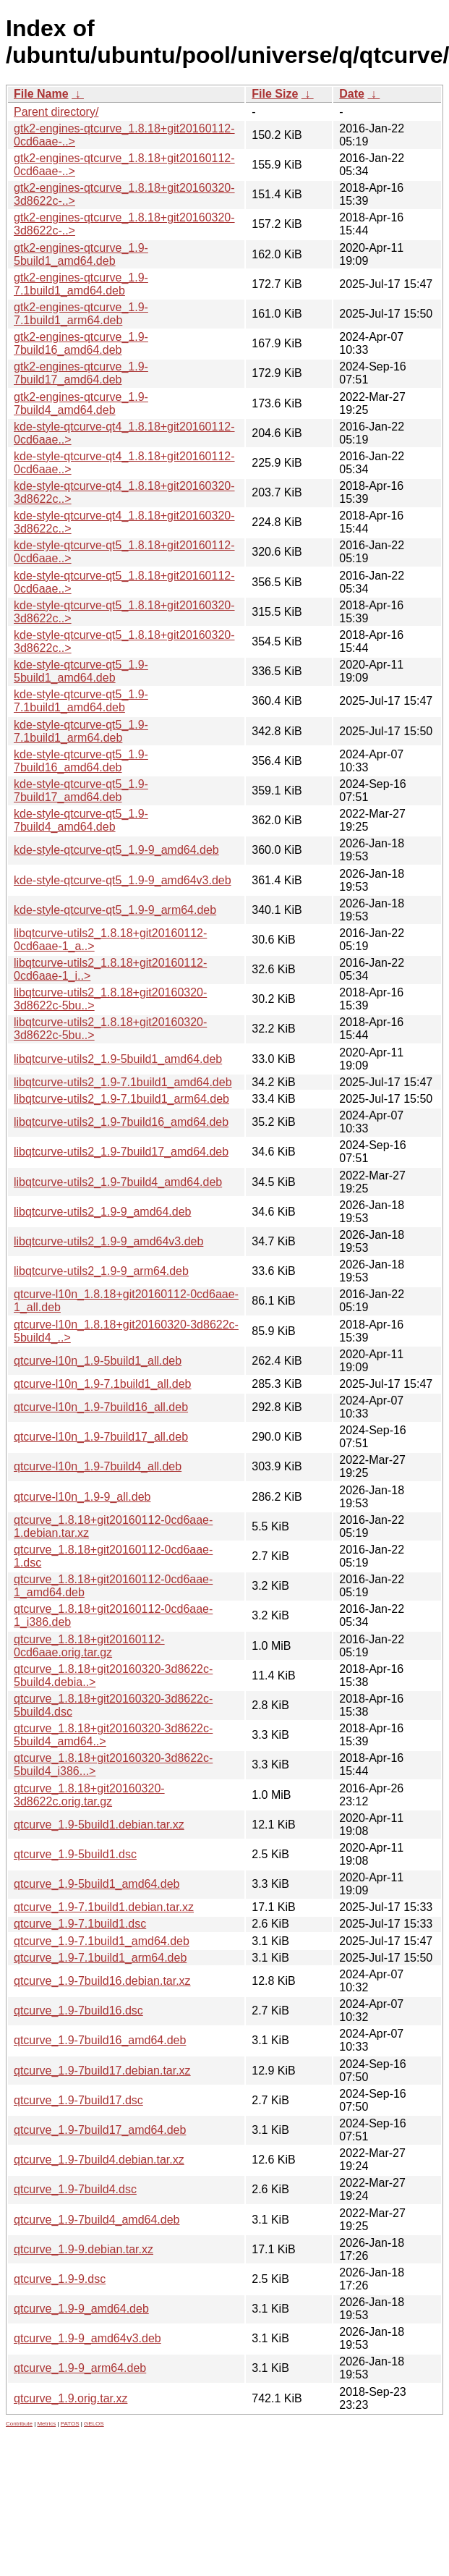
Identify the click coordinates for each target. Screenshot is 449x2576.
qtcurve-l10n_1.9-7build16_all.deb (101, 1407)
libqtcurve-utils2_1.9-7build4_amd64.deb (118, 1182)
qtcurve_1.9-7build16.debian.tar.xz (102, 1981)
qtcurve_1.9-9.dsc (60, 2279)
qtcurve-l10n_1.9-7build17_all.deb (101, 1437)
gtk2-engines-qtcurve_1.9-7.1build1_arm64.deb (81, 313)
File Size (275, 94)
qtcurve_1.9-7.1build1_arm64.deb (100, 1958)
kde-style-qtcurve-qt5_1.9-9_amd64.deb (116, 850)
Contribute (19, 2423)
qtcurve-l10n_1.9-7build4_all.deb (97, 1466)
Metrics (46, 2423)
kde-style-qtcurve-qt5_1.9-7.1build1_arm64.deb (81, 731)
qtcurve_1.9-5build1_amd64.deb (97, 1884)
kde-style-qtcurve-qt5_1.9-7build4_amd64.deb (81, 820)
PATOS (70, 2423)
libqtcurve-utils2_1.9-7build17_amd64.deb (121, 1151)
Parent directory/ (56, 112)
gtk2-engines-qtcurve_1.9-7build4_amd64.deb (81, 403)
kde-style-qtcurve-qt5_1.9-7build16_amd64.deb (81, 761)
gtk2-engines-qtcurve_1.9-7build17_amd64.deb (81, 373)
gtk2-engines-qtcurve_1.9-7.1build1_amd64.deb (81, 284)
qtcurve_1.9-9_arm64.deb (80, 2368)
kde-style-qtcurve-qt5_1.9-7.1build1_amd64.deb (81, 700)
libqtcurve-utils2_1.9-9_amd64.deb (102, 1212)
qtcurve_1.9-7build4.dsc (75, 2189)
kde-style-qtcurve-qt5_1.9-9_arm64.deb (115, 910)
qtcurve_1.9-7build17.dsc (78, 2100)
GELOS (94, 2423)
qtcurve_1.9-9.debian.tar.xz (83, 2249)
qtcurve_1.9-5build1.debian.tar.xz (99, 1824)
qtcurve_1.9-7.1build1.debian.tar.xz (104, 1907)
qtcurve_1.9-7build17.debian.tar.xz (102, 2070)
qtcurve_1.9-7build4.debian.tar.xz (99, 2159)
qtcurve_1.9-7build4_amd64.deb (97, 2219)
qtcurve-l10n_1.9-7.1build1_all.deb (103, 1384)
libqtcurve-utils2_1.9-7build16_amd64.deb (121, 1122)
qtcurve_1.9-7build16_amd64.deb (100, 2040)
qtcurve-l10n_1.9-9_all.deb (82, 1497)
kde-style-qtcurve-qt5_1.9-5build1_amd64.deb (81, 671)
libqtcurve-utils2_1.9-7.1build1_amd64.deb (123, 1082)
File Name (41, 94)
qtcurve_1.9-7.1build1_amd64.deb (101, 1941)
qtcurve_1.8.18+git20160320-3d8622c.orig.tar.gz (89, 1795)
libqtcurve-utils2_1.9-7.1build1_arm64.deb (121, 1099)
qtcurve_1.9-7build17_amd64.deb (100, 2130)
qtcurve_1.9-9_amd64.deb (81, 2308)
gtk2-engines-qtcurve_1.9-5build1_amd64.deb (81, 254)
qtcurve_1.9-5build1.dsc (75, 1854)
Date (351, 94)
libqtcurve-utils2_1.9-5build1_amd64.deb (118, 1059)
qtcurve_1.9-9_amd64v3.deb (87, 2338)
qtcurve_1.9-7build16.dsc (78, 2010)
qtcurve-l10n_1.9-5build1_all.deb (97, 1361)
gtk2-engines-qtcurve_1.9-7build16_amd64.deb (81, 343)
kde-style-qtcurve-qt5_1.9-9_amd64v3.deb (122, 880)
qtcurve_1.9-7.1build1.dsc (80, 1924)
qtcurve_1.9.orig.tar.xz (70, 2398)
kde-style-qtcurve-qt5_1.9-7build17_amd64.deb (81, 790)
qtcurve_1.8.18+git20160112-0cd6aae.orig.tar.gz (89, 1645)
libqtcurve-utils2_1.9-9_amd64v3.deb (108, 1241)
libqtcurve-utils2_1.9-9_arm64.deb (101, 1271)
